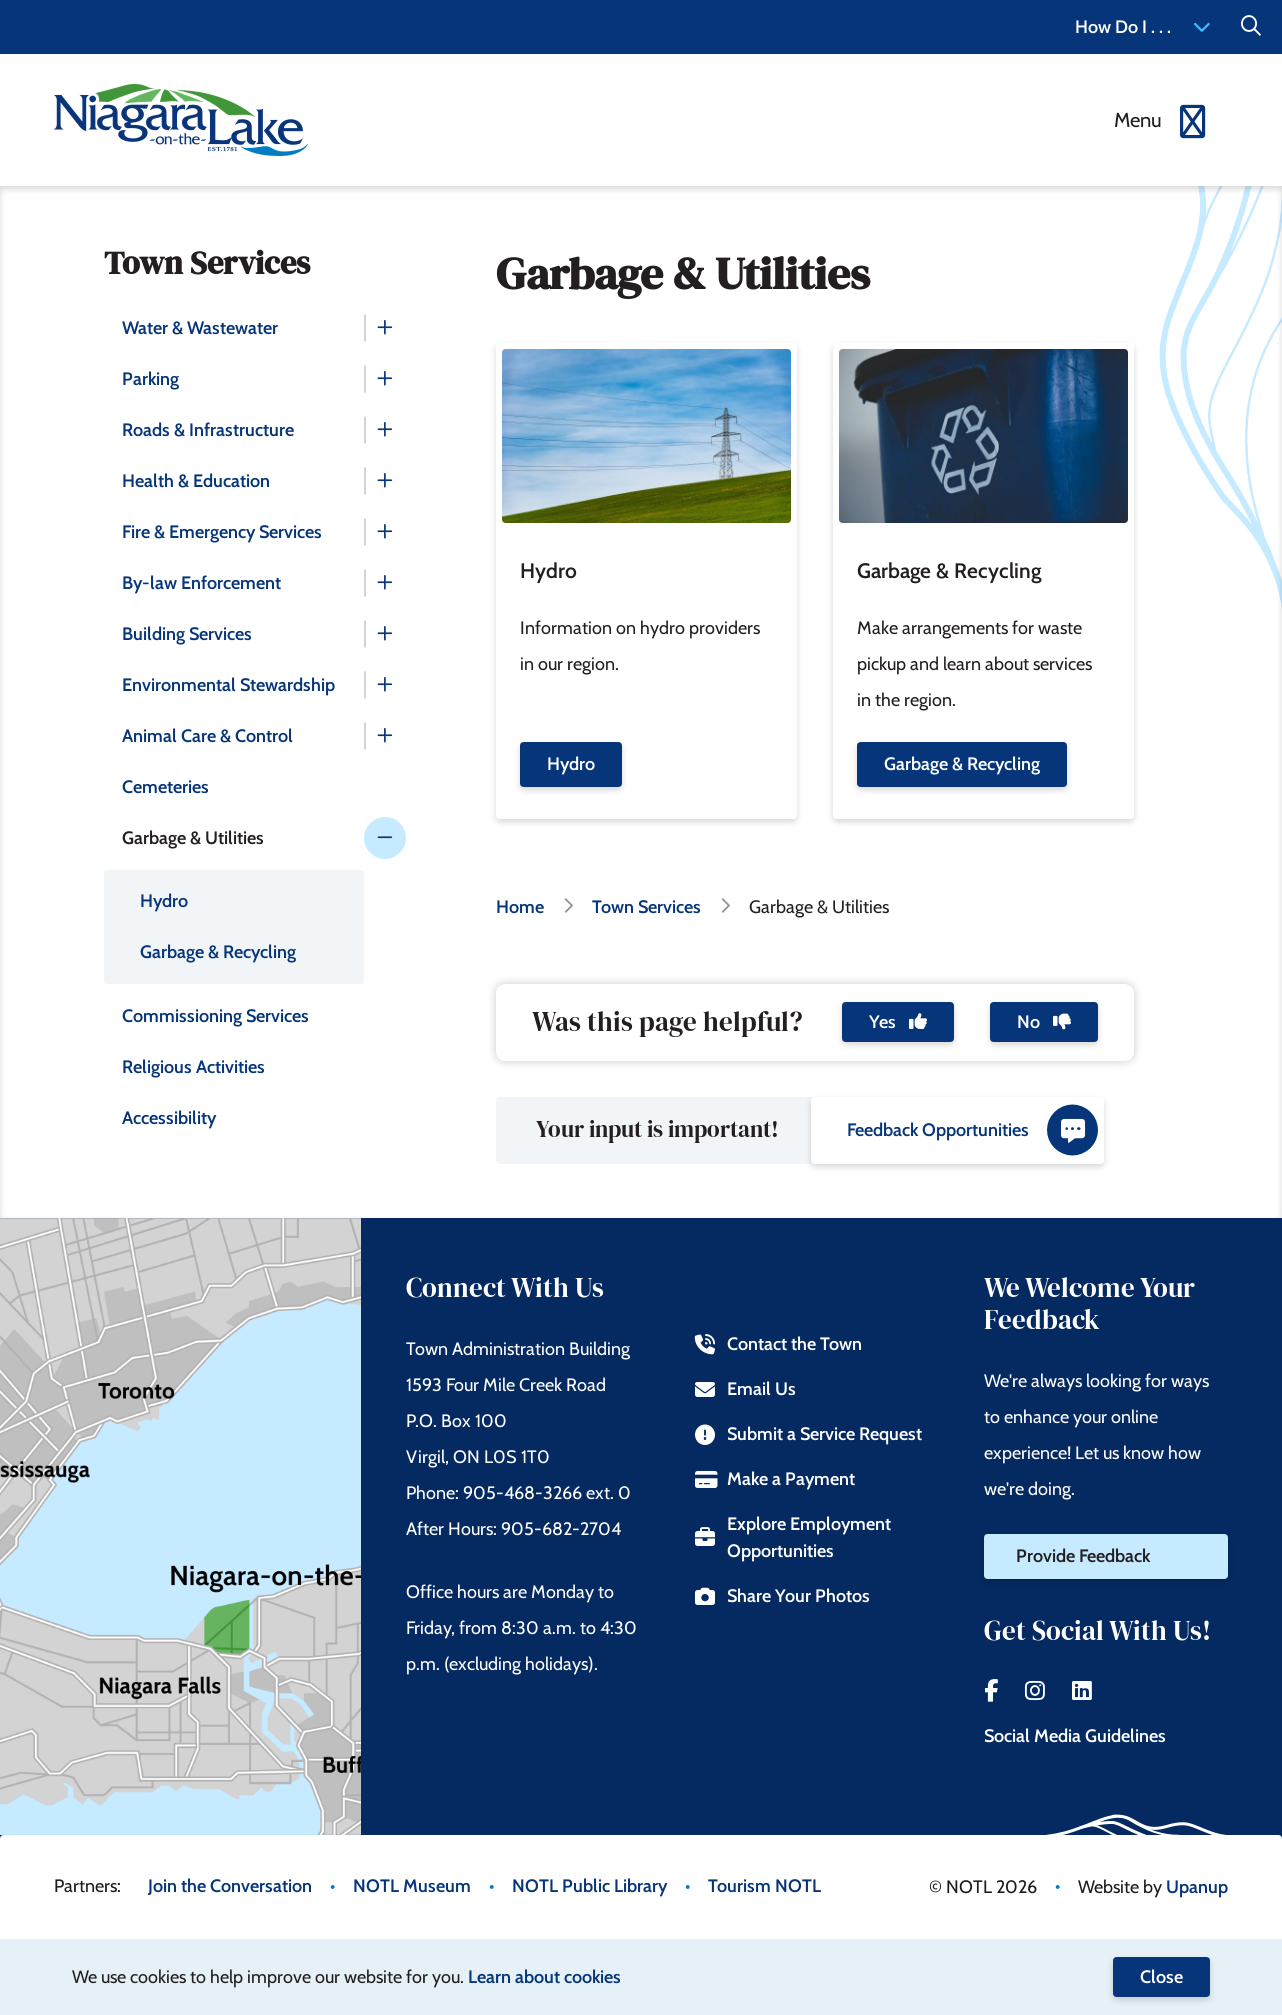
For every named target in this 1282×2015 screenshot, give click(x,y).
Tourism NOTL (764, 1886)
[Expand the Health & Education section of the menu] (385, 481)
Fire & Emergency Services (222, 532)
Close (1161, 1977)
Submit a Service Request (808, 1434)
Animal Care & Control (207, 736)
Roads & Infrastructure (208, 430)
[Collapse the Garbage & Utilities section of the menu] (385, 838)
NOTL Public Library (589, 1886)
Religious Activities (193, 1067)
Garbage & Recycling (218, 952)
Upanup (1197, 1887)
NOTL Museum (412, 1886)
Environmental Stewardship (228, 685)
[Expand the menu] (1162, 120)
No (1044, 1022)
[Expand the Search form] (1251, 27)
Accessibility (169, 1118)
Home (520, 907)
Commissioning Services (215, 1016)
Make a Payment (775, 1479)
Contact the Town (778, 1344)
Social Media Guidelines (1075, 1736)
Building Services (187, 634)
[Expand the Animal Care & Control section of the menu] (385, 736)
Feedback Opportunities (972, 1130)
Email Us (745, 1389)
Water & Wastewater (200, 328)
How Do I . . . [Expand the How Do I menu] (1143, 27)
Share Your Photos (782, 1596)
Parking (150, 379)
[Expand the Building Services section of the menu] (385, 634)
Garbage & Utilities (193, 838)
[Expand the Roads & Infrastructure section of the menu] (385, 430)
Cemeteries (165, 787)
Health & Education (196, 481)
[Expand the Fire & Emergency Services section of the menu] (385, 532)
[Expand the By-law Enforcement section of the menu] (385, 583)
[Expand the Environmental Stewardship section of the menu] (385, 685)
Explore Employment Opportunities (793, 1537)
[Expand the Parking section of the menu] (385, 379)
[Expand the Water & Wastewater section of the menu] (385, 328)
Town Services (646, 907)
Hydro (164, 901)
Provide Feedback (1083, 1556)
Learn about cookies (544, 1977)
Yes (898, 1022)
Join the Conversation (230, 1886)
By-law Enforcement (201, 583)
